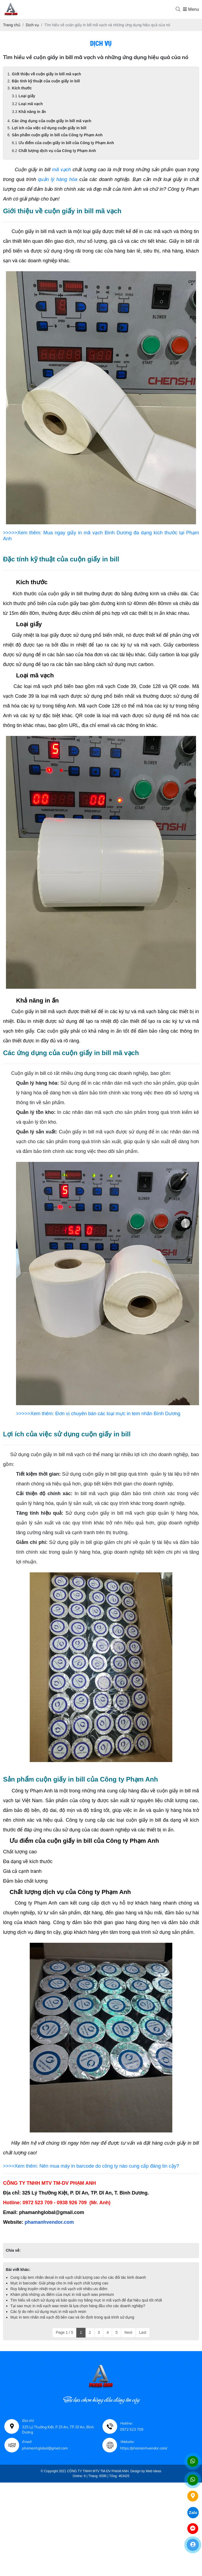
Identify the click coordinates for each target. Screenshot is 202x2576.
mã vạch (61, 169)
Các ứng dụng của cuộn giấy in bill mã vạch (51, 121)
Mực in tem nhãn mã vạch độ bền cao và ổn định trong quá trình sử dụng (72, 2317)
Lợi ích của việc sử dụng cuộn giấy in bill (49, 128)
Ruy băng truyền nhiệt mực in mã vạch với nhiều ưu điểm (58, 2289)
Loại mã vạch (30, 104)
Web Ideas (153, 2471)
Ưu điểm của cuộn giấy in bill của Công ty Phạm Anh (66, 143)
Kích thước (22, 88)
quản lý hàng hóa (57, 179)
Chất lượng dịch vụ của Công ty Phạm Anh (57, 150)
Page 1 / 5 (64, 2332)
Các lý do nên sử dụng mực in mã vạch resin (48, 2311)
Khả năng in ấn (32, 111)
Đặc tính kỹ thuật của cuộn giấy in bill (46, 81)
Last (142, 2332)
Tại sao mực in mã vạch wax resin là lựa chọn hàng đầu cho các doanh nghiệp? (77, 2306)
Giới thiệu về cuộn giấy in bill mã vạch (46, 74)
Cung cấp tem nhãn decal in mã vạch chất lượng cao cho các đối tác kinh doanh (78, 2277)
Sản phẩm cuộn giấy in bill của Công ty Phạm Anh (57, 135)
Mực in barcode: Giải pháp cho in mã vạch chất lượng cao (59, 2283)
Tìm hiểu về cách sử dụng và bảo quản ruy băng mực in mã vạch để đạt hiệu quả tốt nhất (86, 2300)
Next (128, 2332)
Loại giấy (26, 96)
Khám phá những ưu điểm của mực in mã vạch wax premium (62, 2294)
